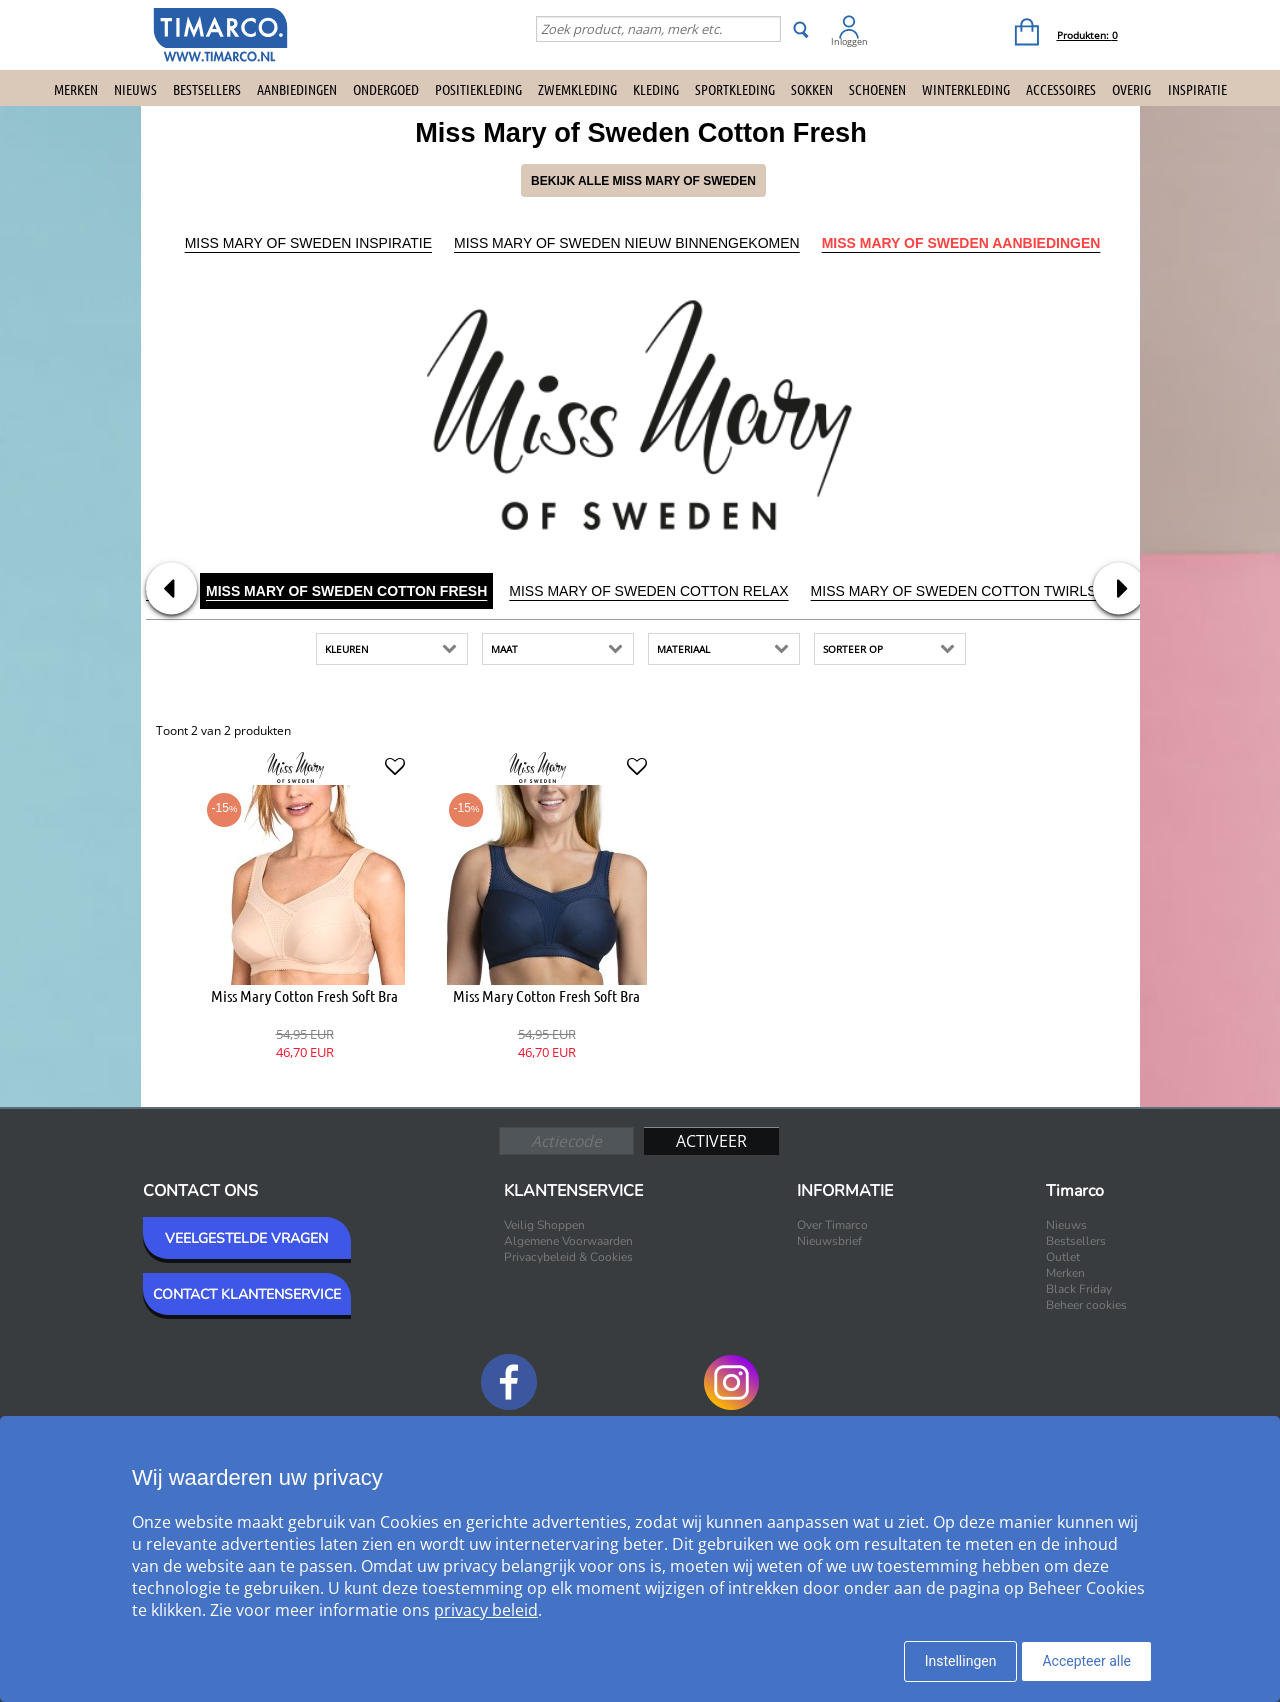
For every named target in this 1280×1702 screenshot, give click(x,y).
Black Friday (1079, 1289)
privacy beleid (486, 1610)
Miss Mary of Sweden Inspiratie (308, 243)
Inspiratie (1197, 89)
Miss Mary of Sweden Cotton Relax (648, 591)
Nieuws (135, 89)
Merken (76, 89)
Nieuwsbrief (829, 1241)
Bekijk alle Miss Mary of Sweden (643, 181)
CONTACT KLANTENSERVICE (247, 1294)
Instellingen (961, 1661)
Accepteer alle (1086, 1661)
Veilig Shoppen (544, 1225)
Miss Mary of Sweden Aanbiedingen (961, 243)
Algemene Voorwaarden (568, 1241)
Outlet (1063, 1257)
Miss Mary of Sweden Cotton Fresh (346, 591)
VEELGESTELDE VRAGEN (246, 1238)
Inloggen (849, 41)
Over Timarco (832, 1225)
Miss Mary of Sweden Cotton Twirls (954, 591)
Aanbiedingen (297, 89)
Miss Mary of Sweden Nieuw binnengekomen (627, 243)
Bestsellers (207, 89)
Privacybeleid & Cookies (568, 1257)
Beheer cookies (1086, 1305)
